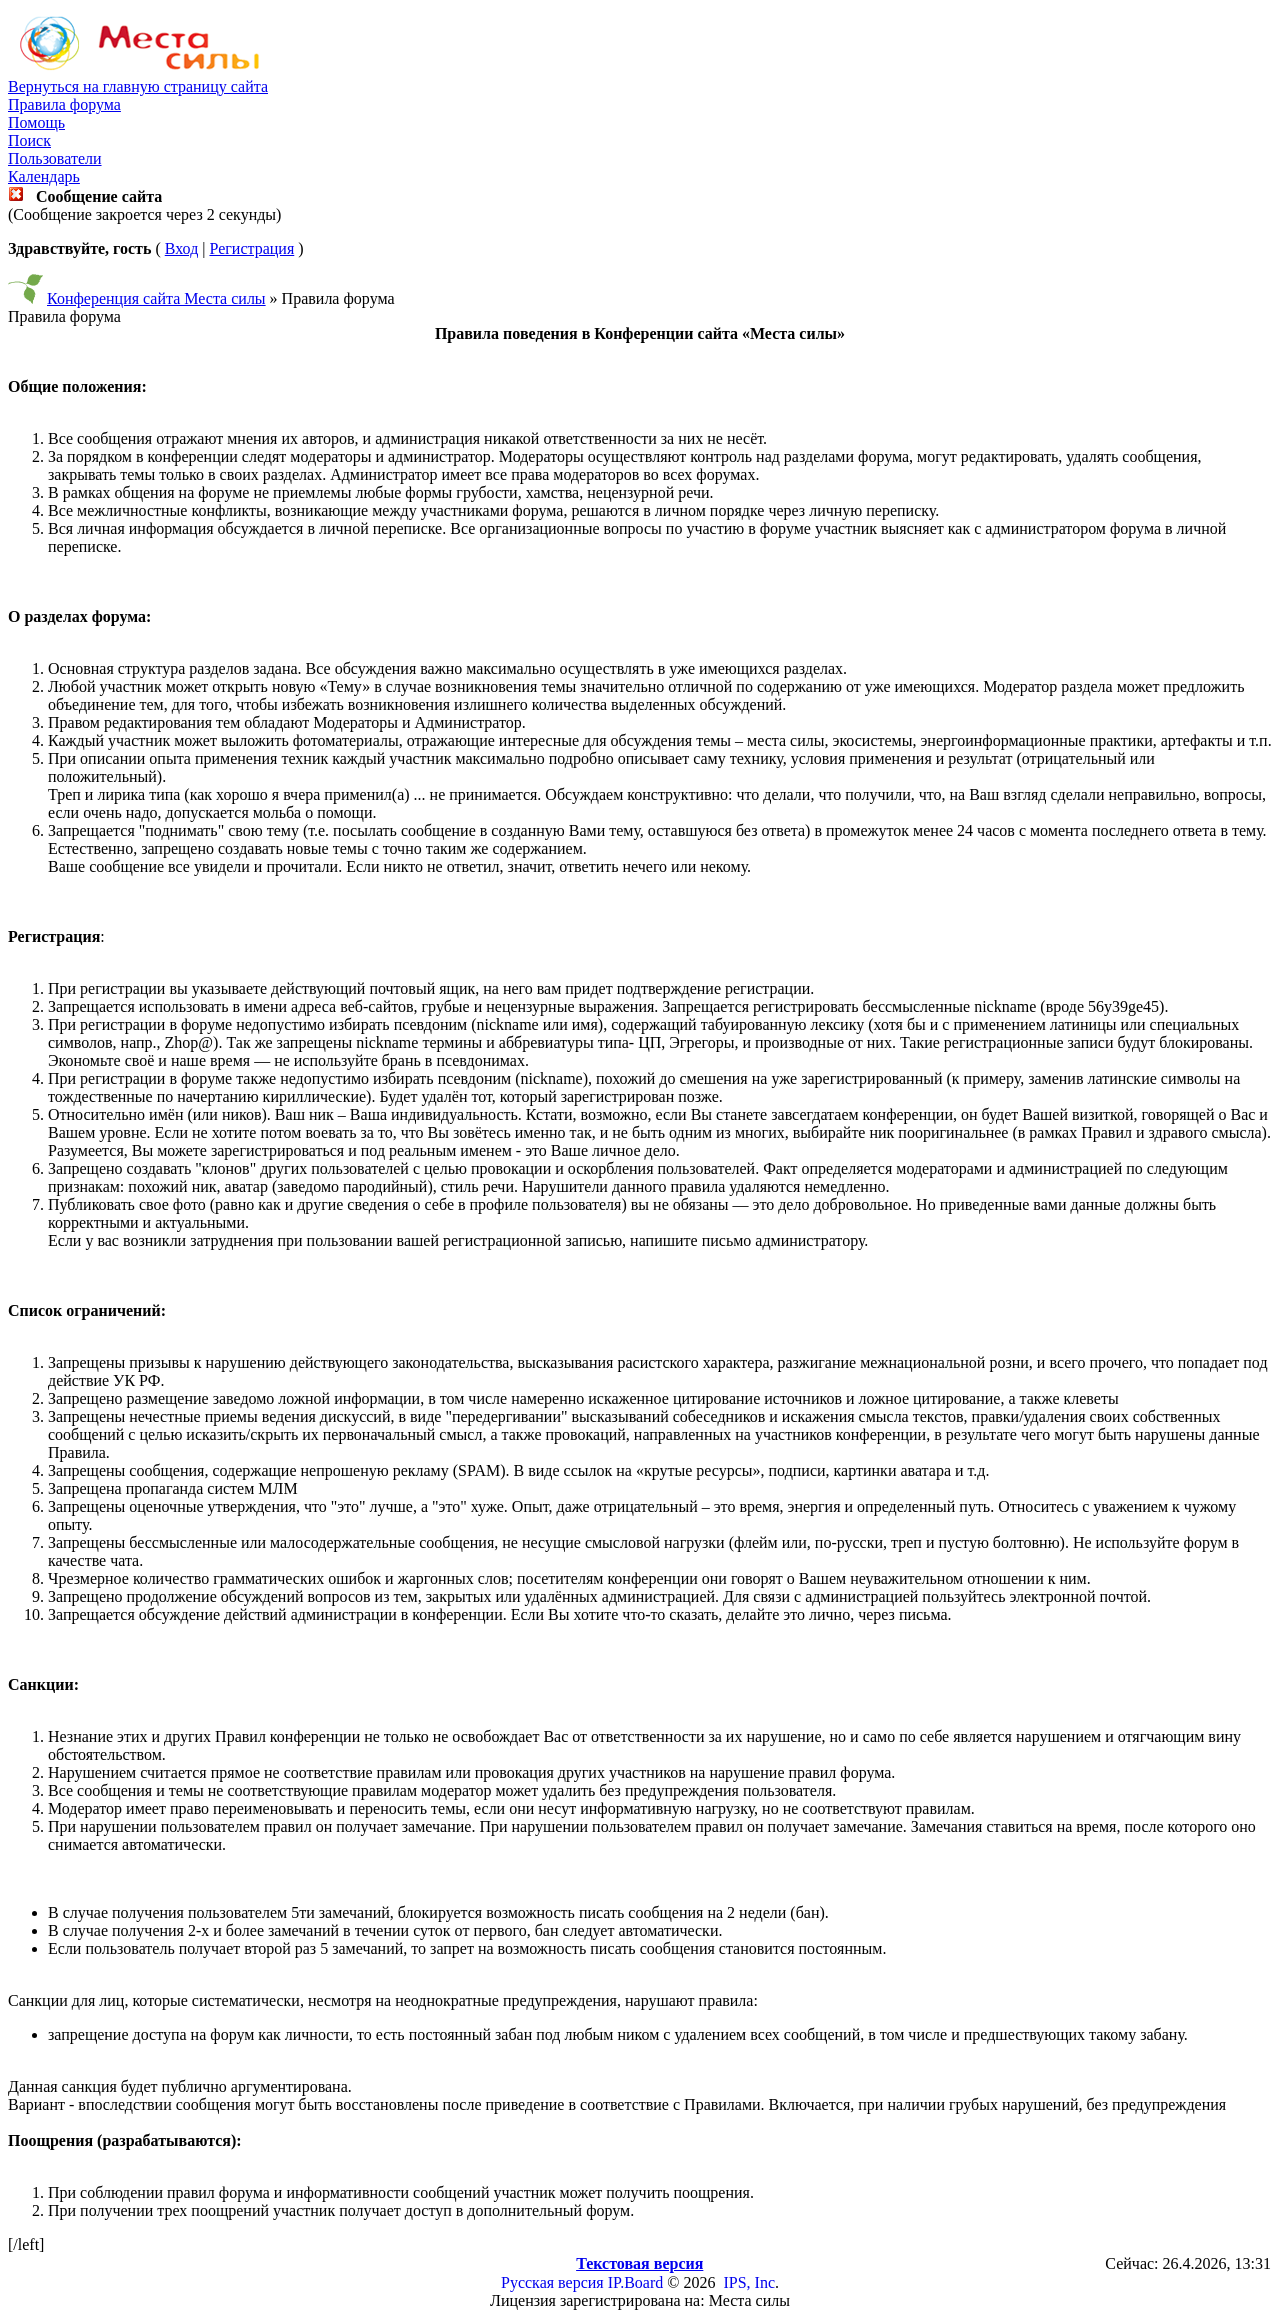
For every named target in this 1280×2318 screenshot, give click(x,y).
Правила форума (64, 104)
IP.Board (636, 2282)
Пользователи (55, 158)
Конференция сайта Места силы (156, 298)
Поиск (29, 140)
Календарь (44, 176)
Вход (182, 248)
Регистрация (251, 248)
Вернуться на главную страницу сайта (138, 86)
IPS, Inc (749, 2282)
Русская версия (552, 2282)
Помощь (36, 122)
